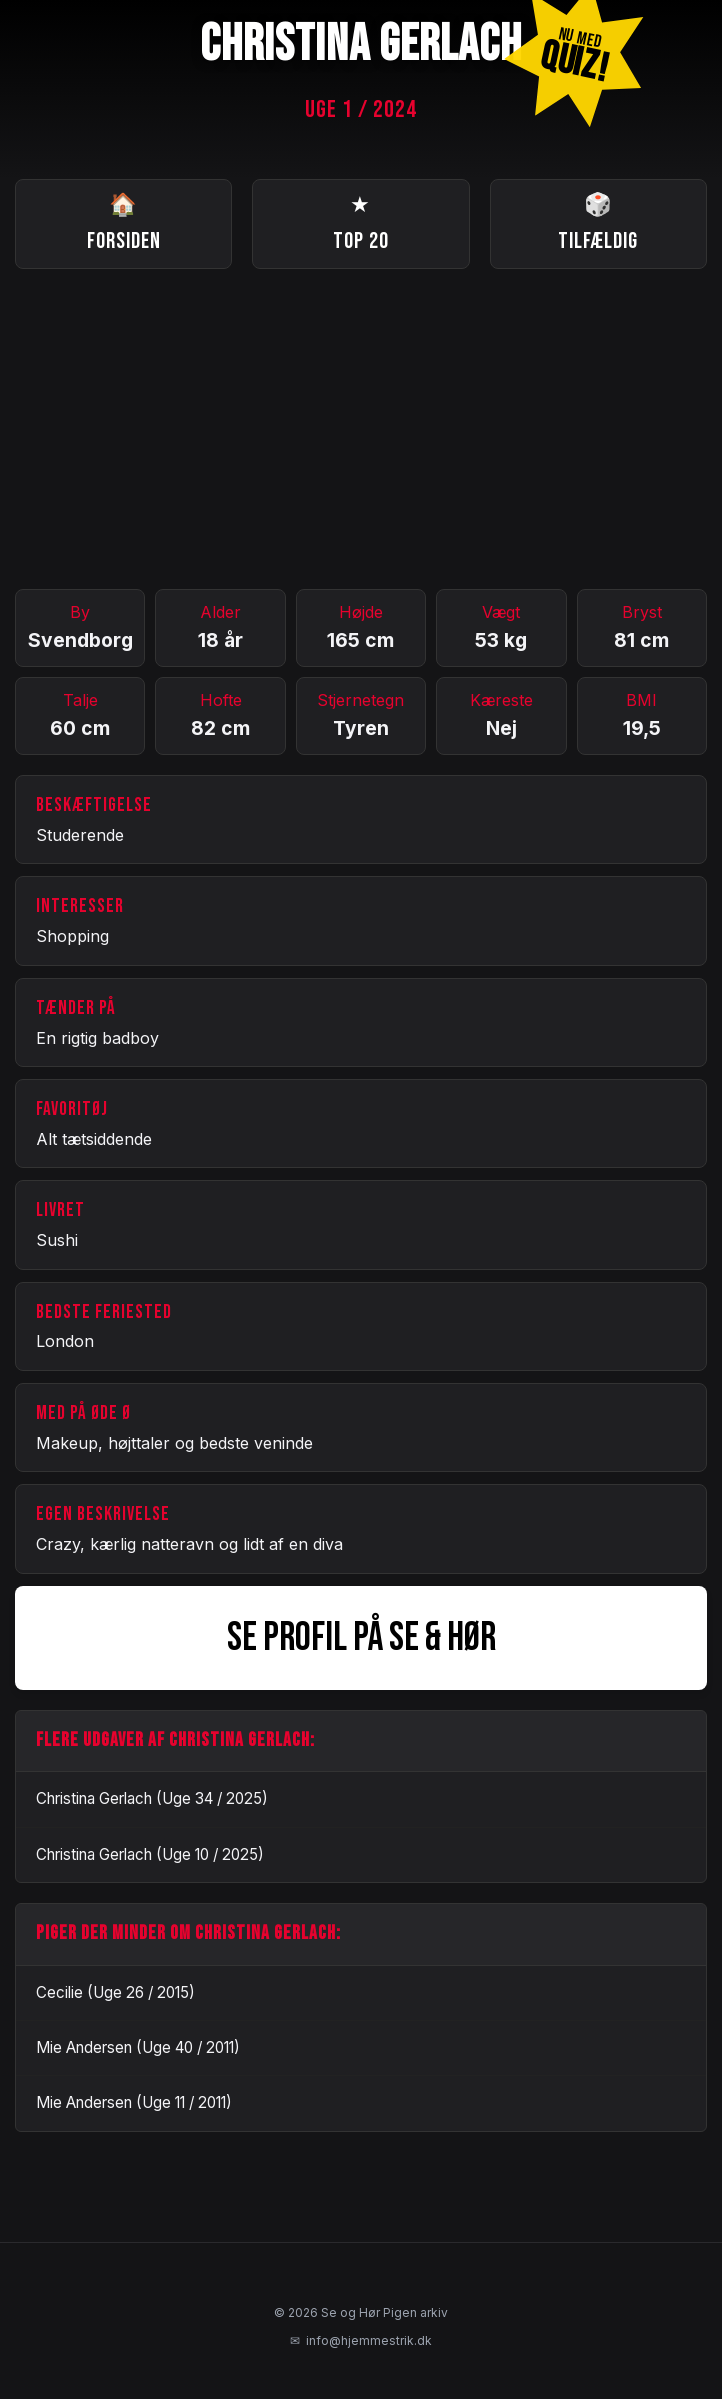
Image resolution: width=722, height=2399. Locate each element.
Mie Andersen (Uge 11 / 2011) (134, 2102)
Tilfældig (598, 221)
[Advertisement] (361, 429)
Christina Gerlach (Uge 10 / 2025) (150, 1854)
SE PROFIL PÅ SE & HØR (361, 1638)
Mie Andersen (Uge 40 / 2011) (138, 2047)
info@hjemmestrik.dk (361, 2341)
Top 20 (361, 221)
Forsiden (124, 221)
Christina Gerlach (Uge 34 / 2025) (152, 1798)
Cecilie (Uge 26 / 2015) (115, 1992)
